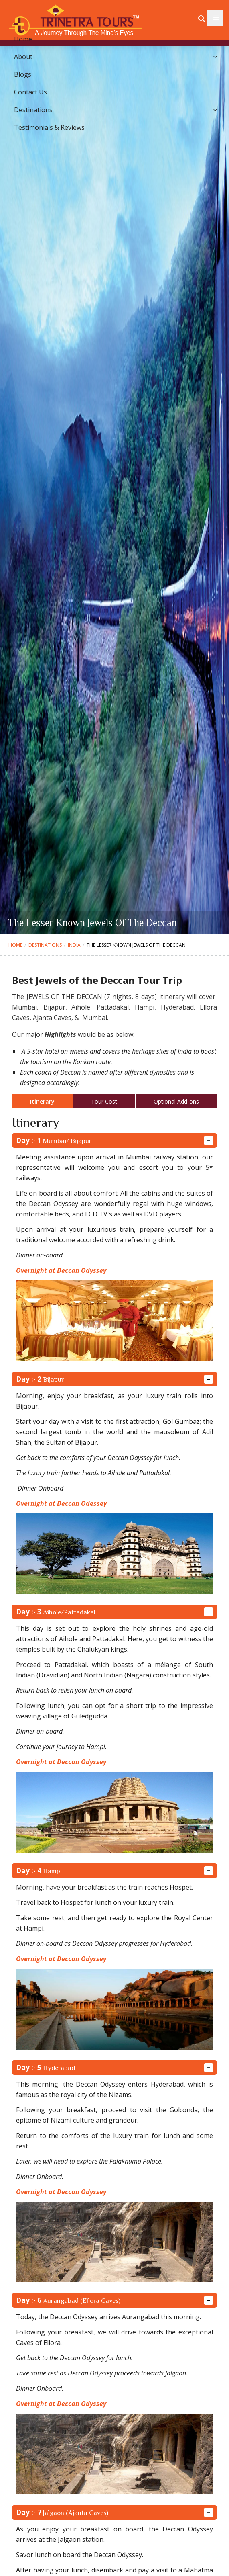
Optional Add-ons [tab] (176, 1101)
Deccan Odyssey (81, 1761)
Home (15, 945)
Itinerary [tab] (42, 1101)
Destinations (45, 945)
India (74, 945)
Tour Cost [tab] (104, 1101)
